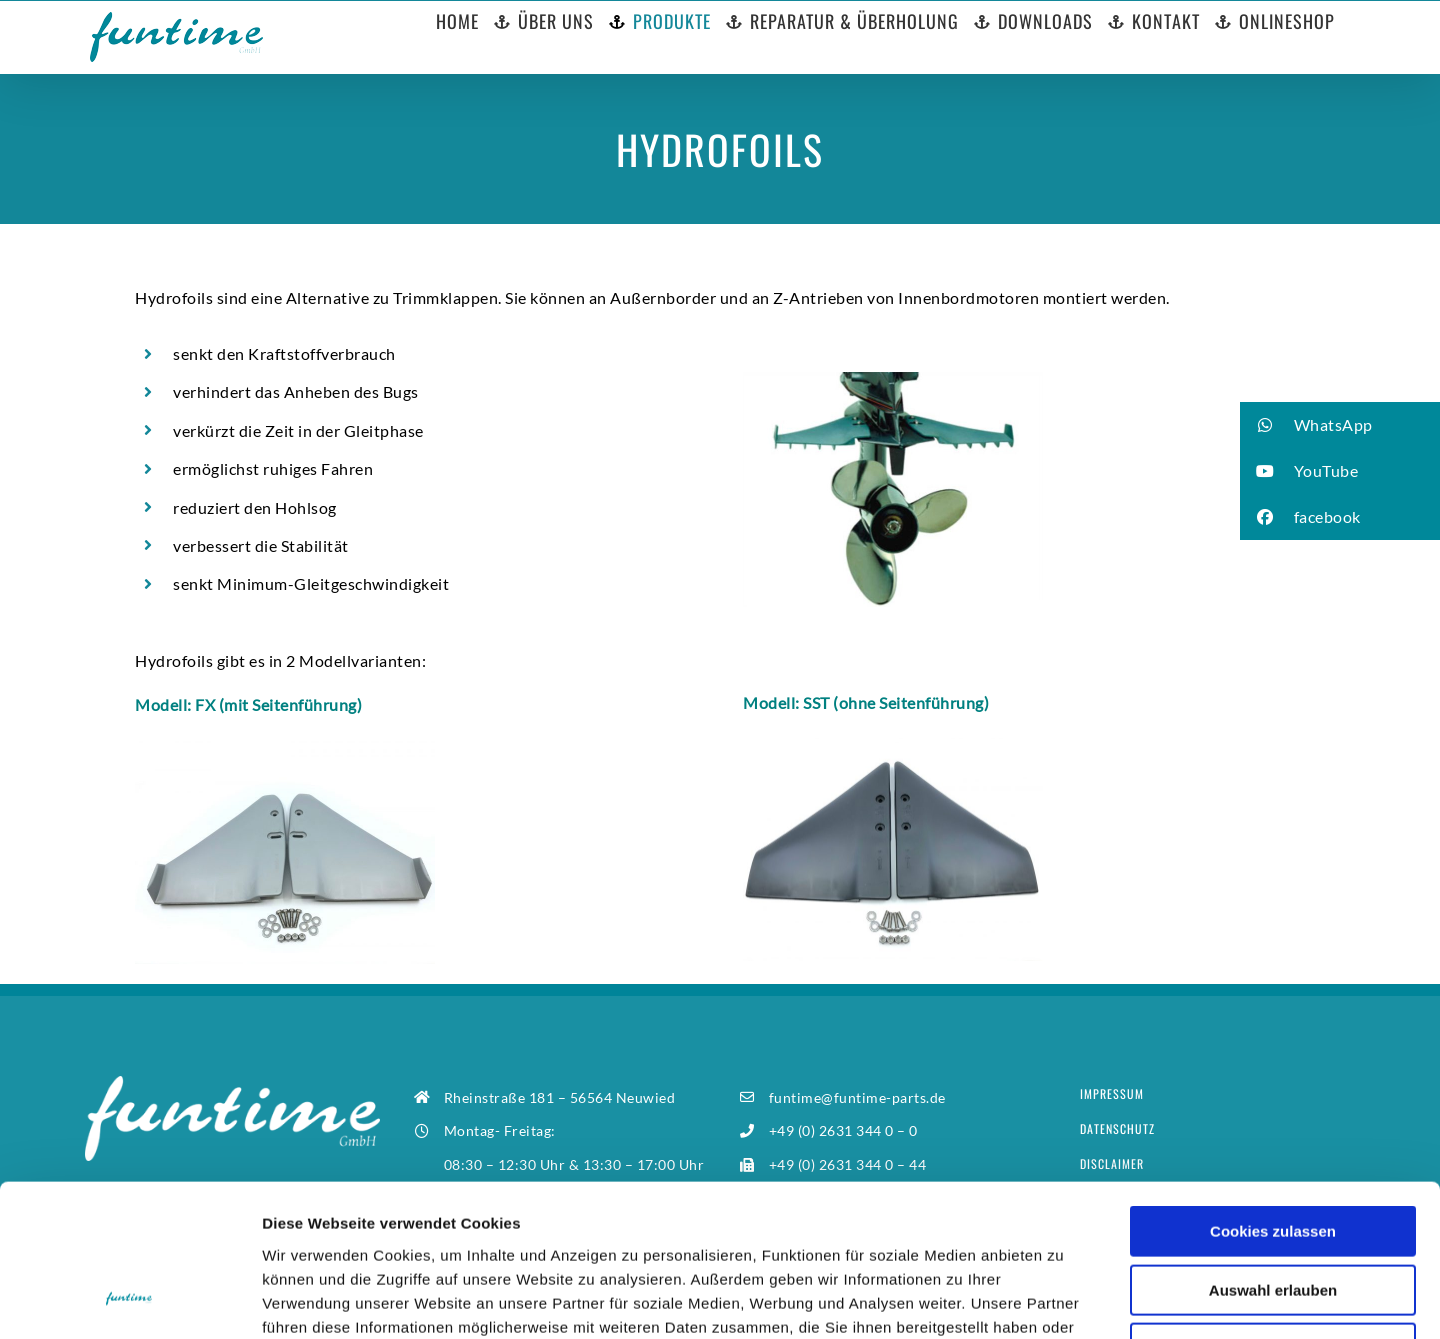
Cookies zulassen (1273, 1094)
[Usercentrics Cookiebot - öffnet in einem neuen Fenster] (129, 1300)
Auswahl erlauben (1273, 1153)
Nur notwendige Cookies (1273, 1211)
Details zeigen (1063, 1299)
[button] (1340, 425)
